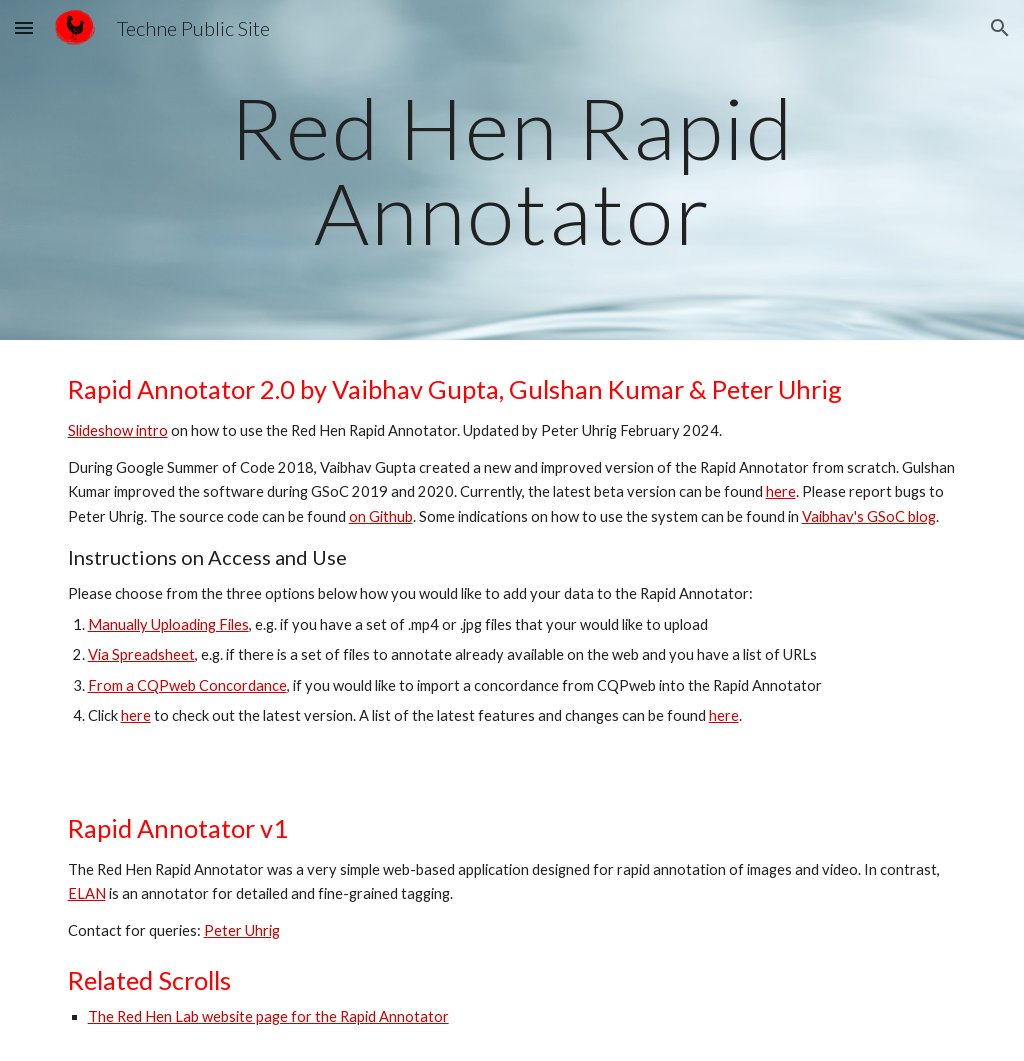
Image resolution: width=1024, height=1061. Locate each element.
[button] (24, 27)
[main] (512, 170)
